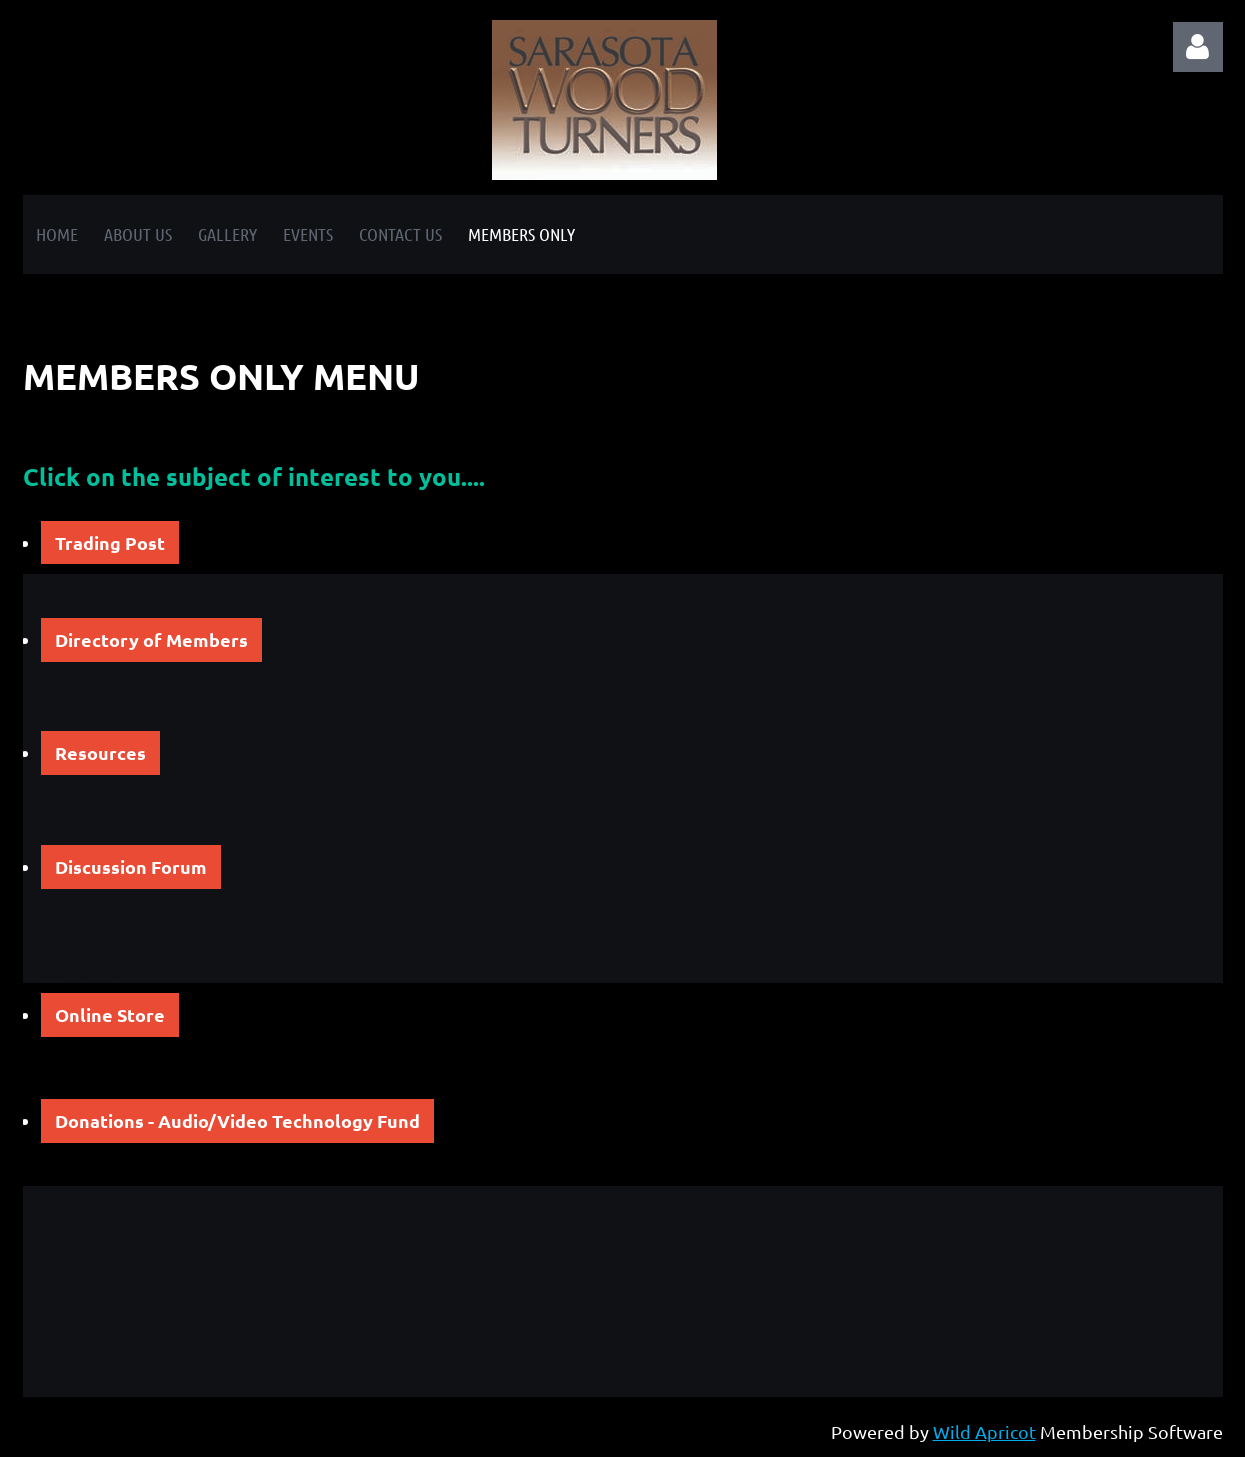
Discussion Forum (131, 866)
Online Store (110, 1014)
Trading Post (110, 542)
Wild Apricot (984, 1431)
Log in (1198, 47)
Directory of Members (151, 639)
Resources (100, 752)
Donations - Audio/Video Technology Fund (237, 1120)
